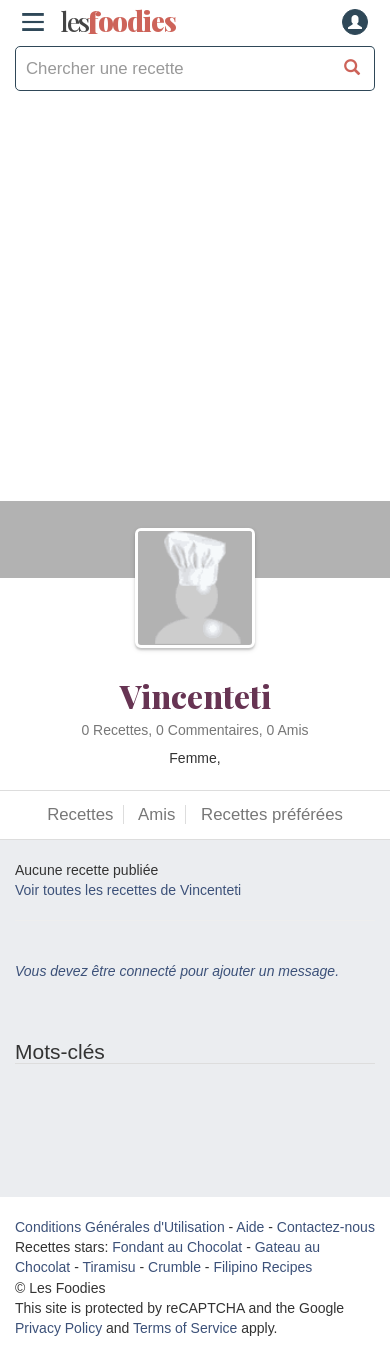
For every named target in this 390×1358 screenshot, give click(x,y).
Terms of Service (185, 1328)
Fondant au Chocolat (177, 1247)
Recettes (80, 814)
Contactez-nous (326, 1227)
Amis (156, 814)
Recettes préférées (272, 814)
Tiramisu (108, 1267)
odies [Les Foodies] (118, 22)
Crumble (174, 1267)
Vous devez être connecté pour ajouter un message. (177, 971)
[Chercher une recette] (352, 68)
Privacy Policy (58, 1328)
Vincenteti (195, 695)
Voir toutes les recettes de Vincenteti (128, 890)
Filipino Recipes (262, 1267)
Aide (250, 1227)
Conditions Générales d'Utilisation (120, 1227)
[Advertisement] (195, 306)
